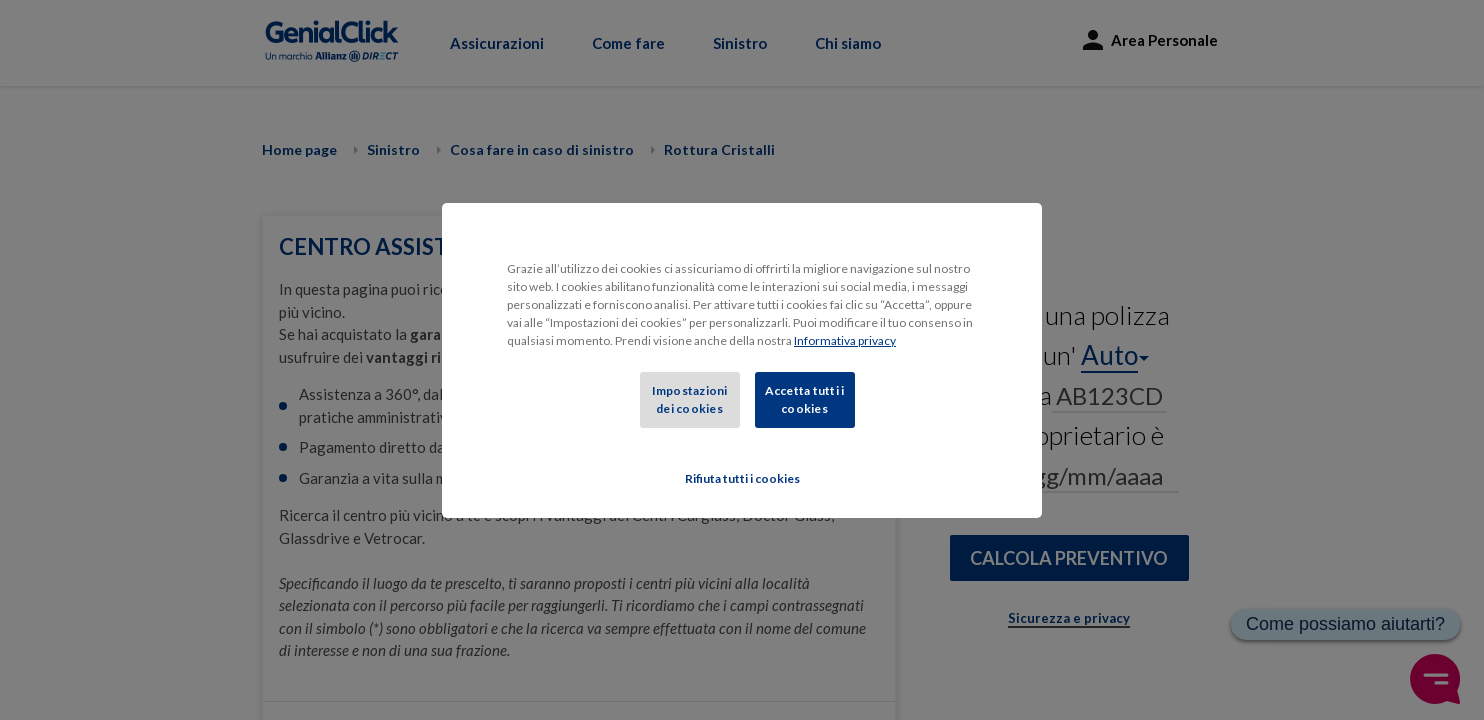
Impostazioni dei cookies (690, 399)
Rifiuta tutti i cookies (742, 478)
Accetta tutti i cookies (805, 399)
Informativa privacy (845, 340)
